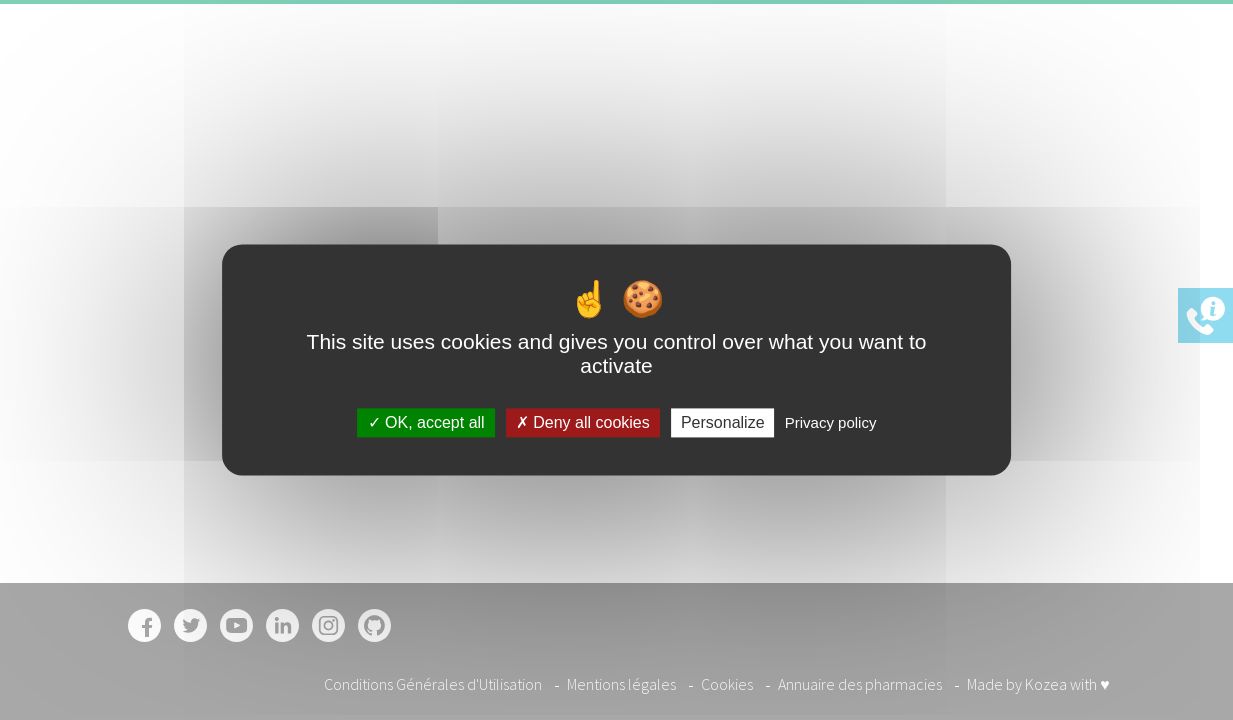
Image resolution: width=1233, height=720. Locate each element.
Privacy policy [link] (831, 422)
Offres (877, 73)
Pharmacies (793, 73)
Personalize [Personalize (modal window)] (723, 422)
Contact (948, 73)
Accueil (615, 73)
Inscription (1048, 73)
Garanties (695, 73)
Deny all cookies (583, 422)
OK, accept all (426, 422)
